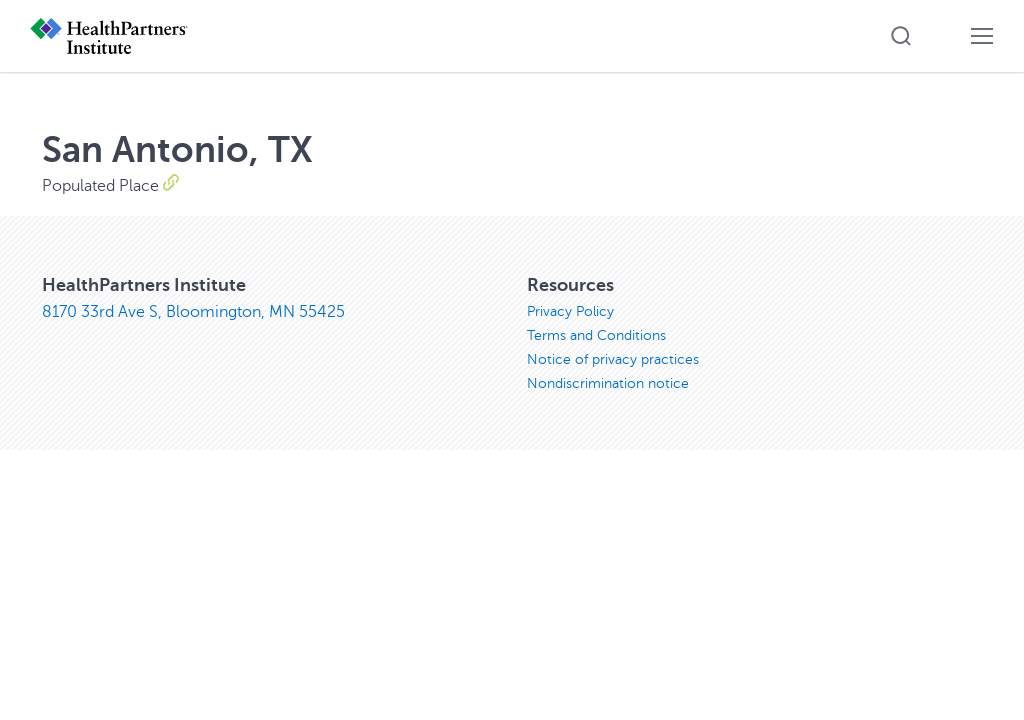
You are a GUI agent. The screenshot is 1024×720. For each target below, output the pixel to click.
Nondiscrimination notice (608, 383)
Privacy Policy (570, 311)
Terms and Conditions (596, 335)
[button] (901, 36)
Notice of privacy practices (613, 359)
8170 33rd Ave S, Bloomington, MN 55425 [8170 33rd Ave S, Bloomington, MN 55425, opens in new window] (193, 312)
